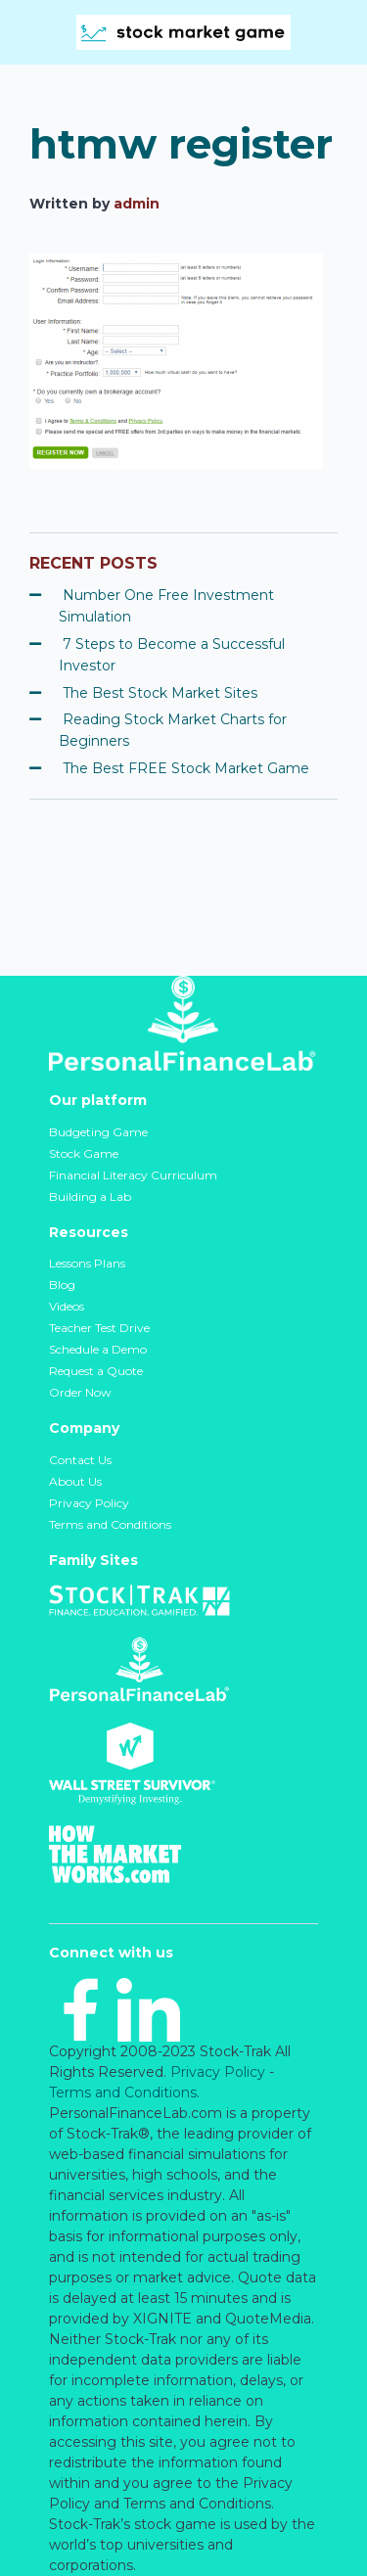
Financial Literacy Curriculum (133, 1175)
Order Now (80, 1392)
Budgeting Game (98, 1132)
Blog (62, 1284)
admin (137, 203)
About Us (75, 1481)
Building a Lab (90, 1196)
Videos (66, 1306)
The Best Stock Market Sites (160, 693)
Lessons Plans (87, 1263)
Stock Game (83, 1153)
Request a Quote (96, 1370)
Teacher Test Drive (99, 1327)
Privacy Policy (89, 1502)
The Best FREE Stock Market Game (186, 768)
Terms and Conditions (110, 1524)
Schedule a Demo (98, 1349)
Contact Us (80, 1459)
